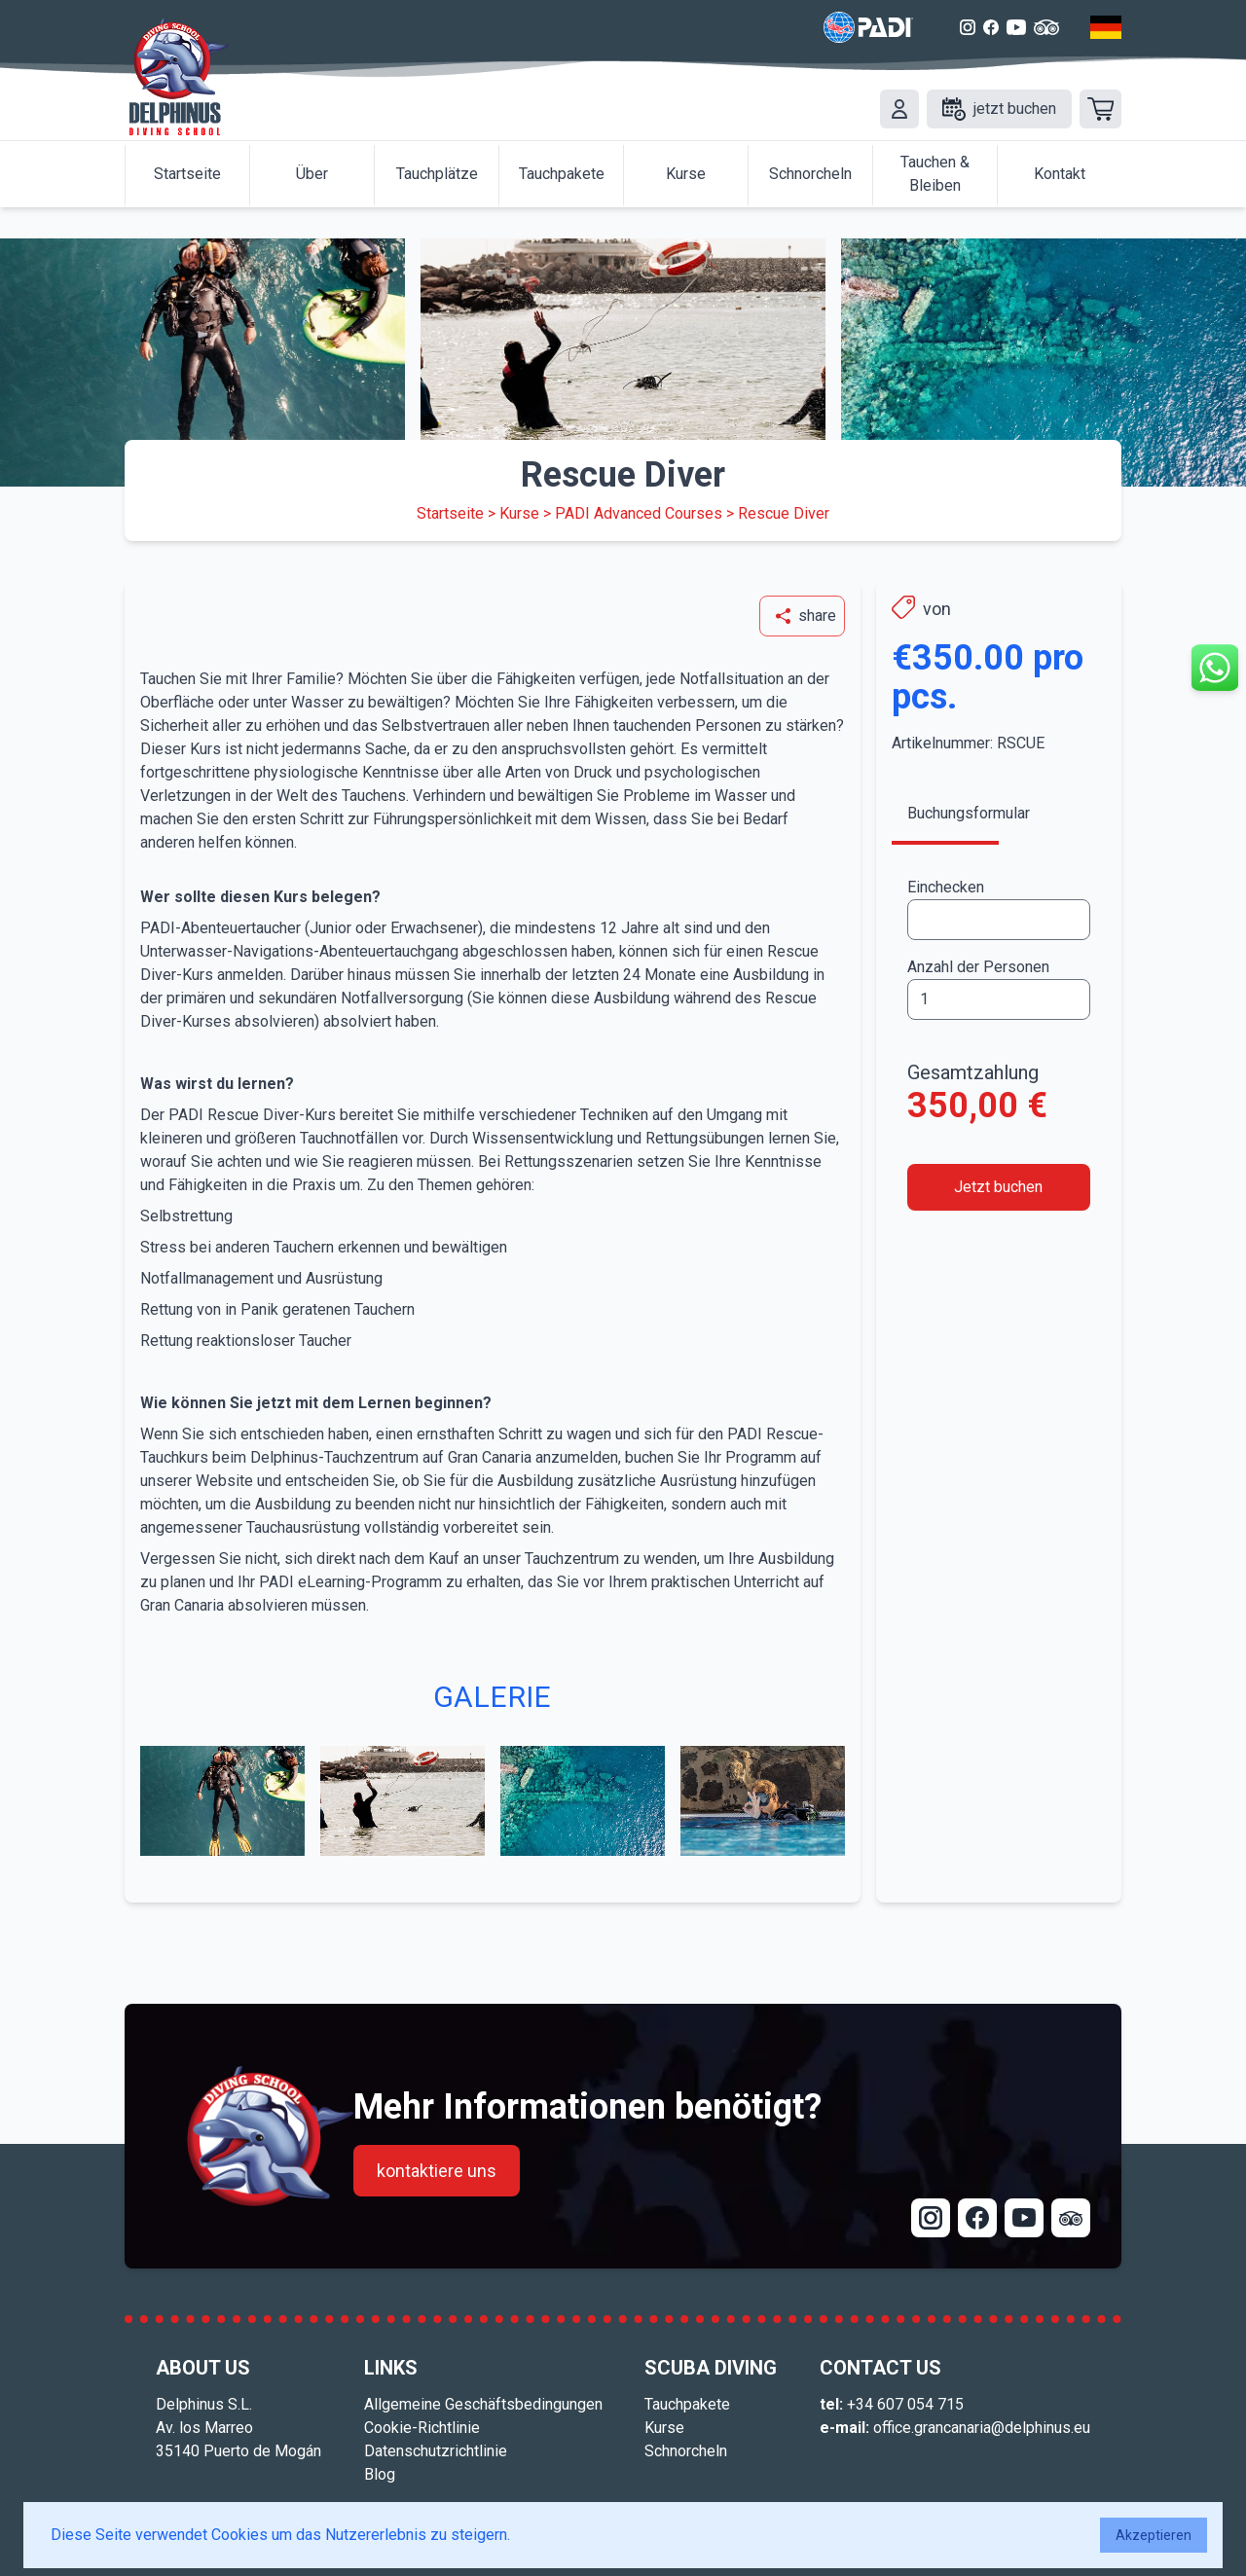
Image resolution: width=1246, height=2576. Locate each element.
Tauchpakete (687, 2404)
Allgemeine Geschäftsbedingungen (483, 2404)
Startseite (450, 513)
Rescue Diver (783, 513)
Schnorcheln (685, 2451)
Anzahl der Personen (978, 967)
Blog (379, 2474)
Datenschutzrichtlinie (435, 2451)
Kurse (519, 513)
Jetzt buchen (998, 1187)
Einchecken (945, 887)
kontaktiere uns (436, 2170)
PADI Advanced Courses (638, 513)
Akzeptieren (1153, 2535)
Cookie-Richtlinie (422, 2427)
